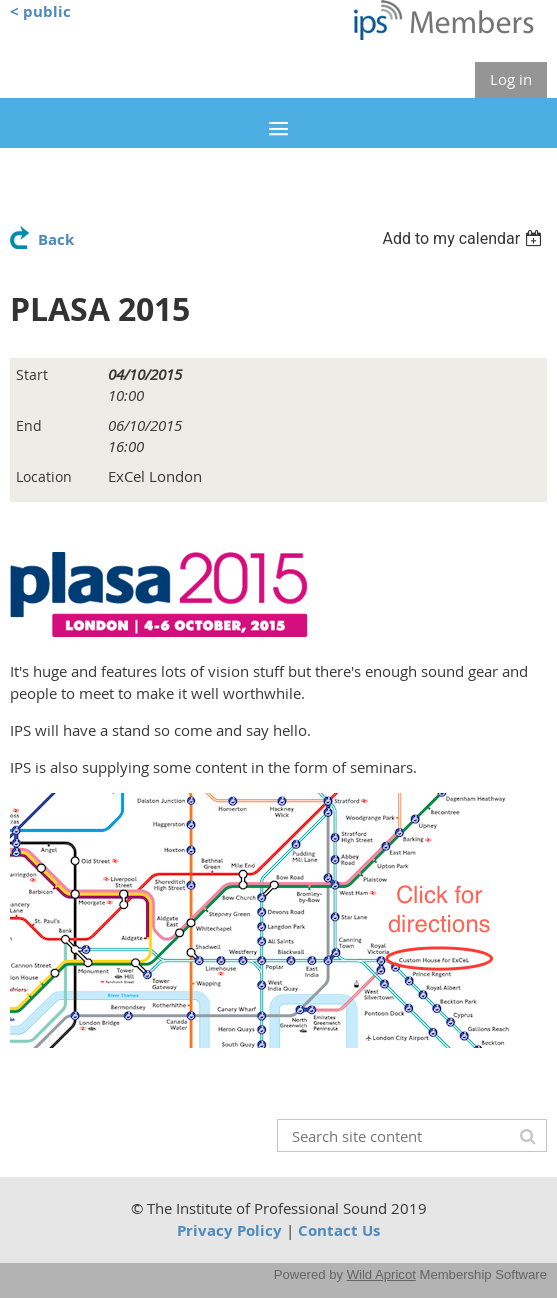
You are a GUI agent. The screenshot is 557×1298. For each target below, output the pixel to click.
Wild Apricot (381, 1274)
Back (56, 239)
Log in (511, 79)
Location (44, 476)
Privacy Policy (229, 1230)
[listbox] (464, 238)
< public (40, 11)
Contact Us (339, 1230)
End (29, 425)
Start (32, 374)
